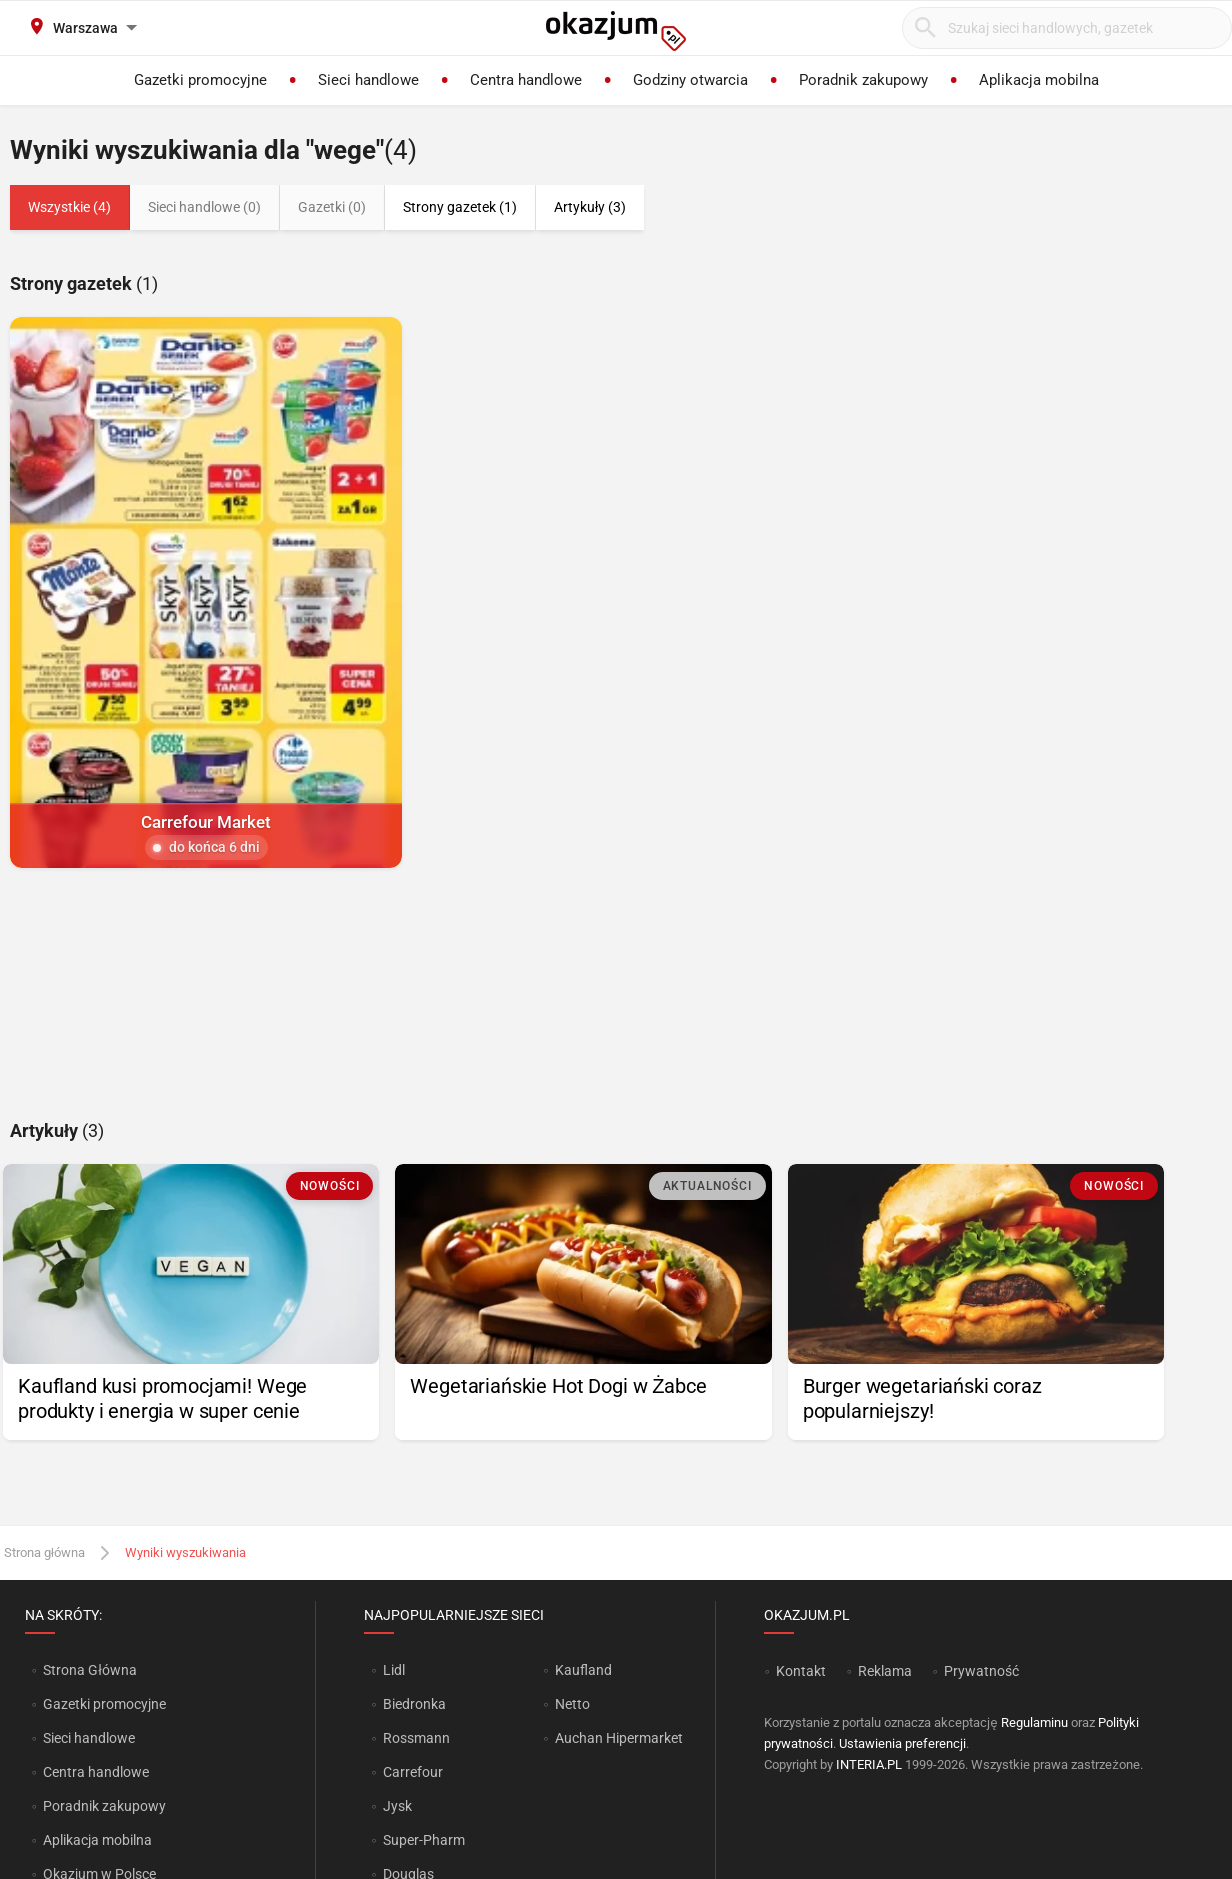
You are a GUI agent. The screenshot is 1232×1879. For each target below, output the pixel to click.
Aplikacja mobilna (97, 1840)
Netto (572, 1704)
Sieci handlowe (89, 1738)
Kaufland (583, 1670)
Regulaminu (1034, 1722)
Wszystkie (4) (69, 207)
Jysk (397, 1806)
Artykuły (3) (590, 207)
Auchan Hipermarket (619, 1738)
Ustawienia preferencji (902, 1743)
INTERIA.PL (869, 1764)
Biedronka (414, 1704)
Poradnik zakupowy (104, 1806)
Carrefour (413, 1772)
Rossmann (416, 1738)
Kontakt (801, 1671)
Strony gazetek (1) (460, 207)
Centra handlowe (96, 1772)
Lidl (394, 1670)
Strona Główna (89, 1670)
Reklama (885, 1671)
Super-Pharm (424, 1840)
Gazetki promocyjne (104, 1704)
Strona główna (44, 1552)
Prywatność (981, 1671)
